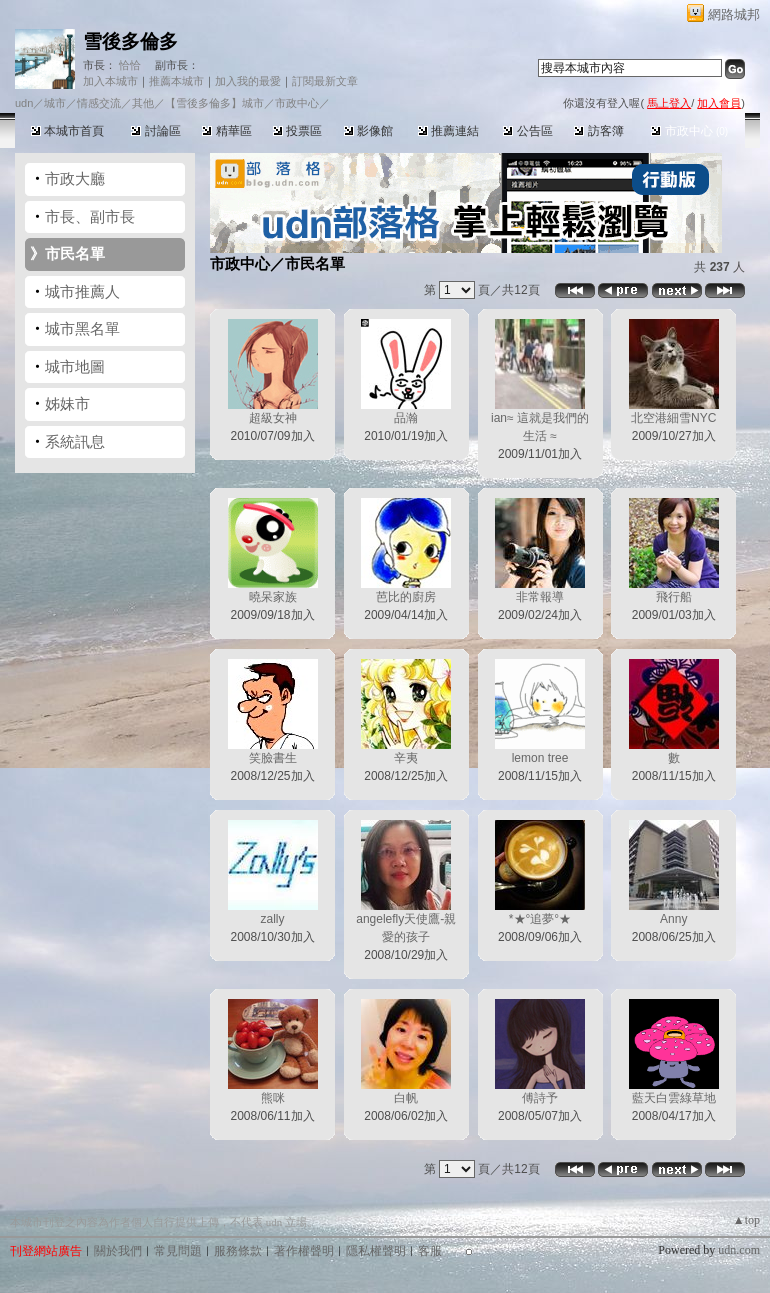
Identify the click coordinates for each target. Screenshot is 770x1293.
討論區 (155, 131)
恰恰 (128, 65)
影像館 (368, 131)
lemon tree (540, 758)
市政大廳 (75, 178)
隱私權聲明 (376, 1251)
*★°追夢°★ (540, 919)
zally (272, 919)
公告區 (527, 131)
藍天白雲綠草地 (674, 1098)
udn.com (739, 1250)
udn (24, 103)
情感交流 (99, 103)
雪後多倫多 (130, 41)
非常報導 (540, 597)
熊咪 (273, 1098)
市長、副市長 (90, 216)
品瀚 (406, 418)
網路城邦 (734, 14)
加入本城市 (110, 81)
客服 (430, 1251)
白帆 (406, 1098)
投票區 (297, 131)
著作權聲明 (304, 1251)
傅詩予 (540, 1098)
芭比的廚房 (406, 597)
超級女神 (273, 418)
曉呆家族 (273, 597)
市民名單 (75, 253)
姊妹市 (67, 403)
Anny (673, 919)
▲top (746, 1220)
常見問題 (178, 1251)
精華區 (226, 131)
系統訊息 (75, 441)
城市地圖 (75, 366)
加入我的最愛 (248, 81)
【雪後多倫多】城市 (214, 103)
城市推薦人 (82, 291)
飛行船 (674, 597)
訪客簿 (598, 131)
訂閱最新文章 (325, 81)
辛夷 (406, 758)
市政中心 (689, 131)
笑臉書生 (273, 758)
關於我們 (118, 1251)
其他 (143, 103)
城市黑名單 (82, 328)
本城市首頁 (67, 131)
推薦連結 (448, 131)
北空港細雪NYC (673, 418)
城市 (55, 103)
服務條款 (238, 1251)
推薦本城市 (176, 81)
